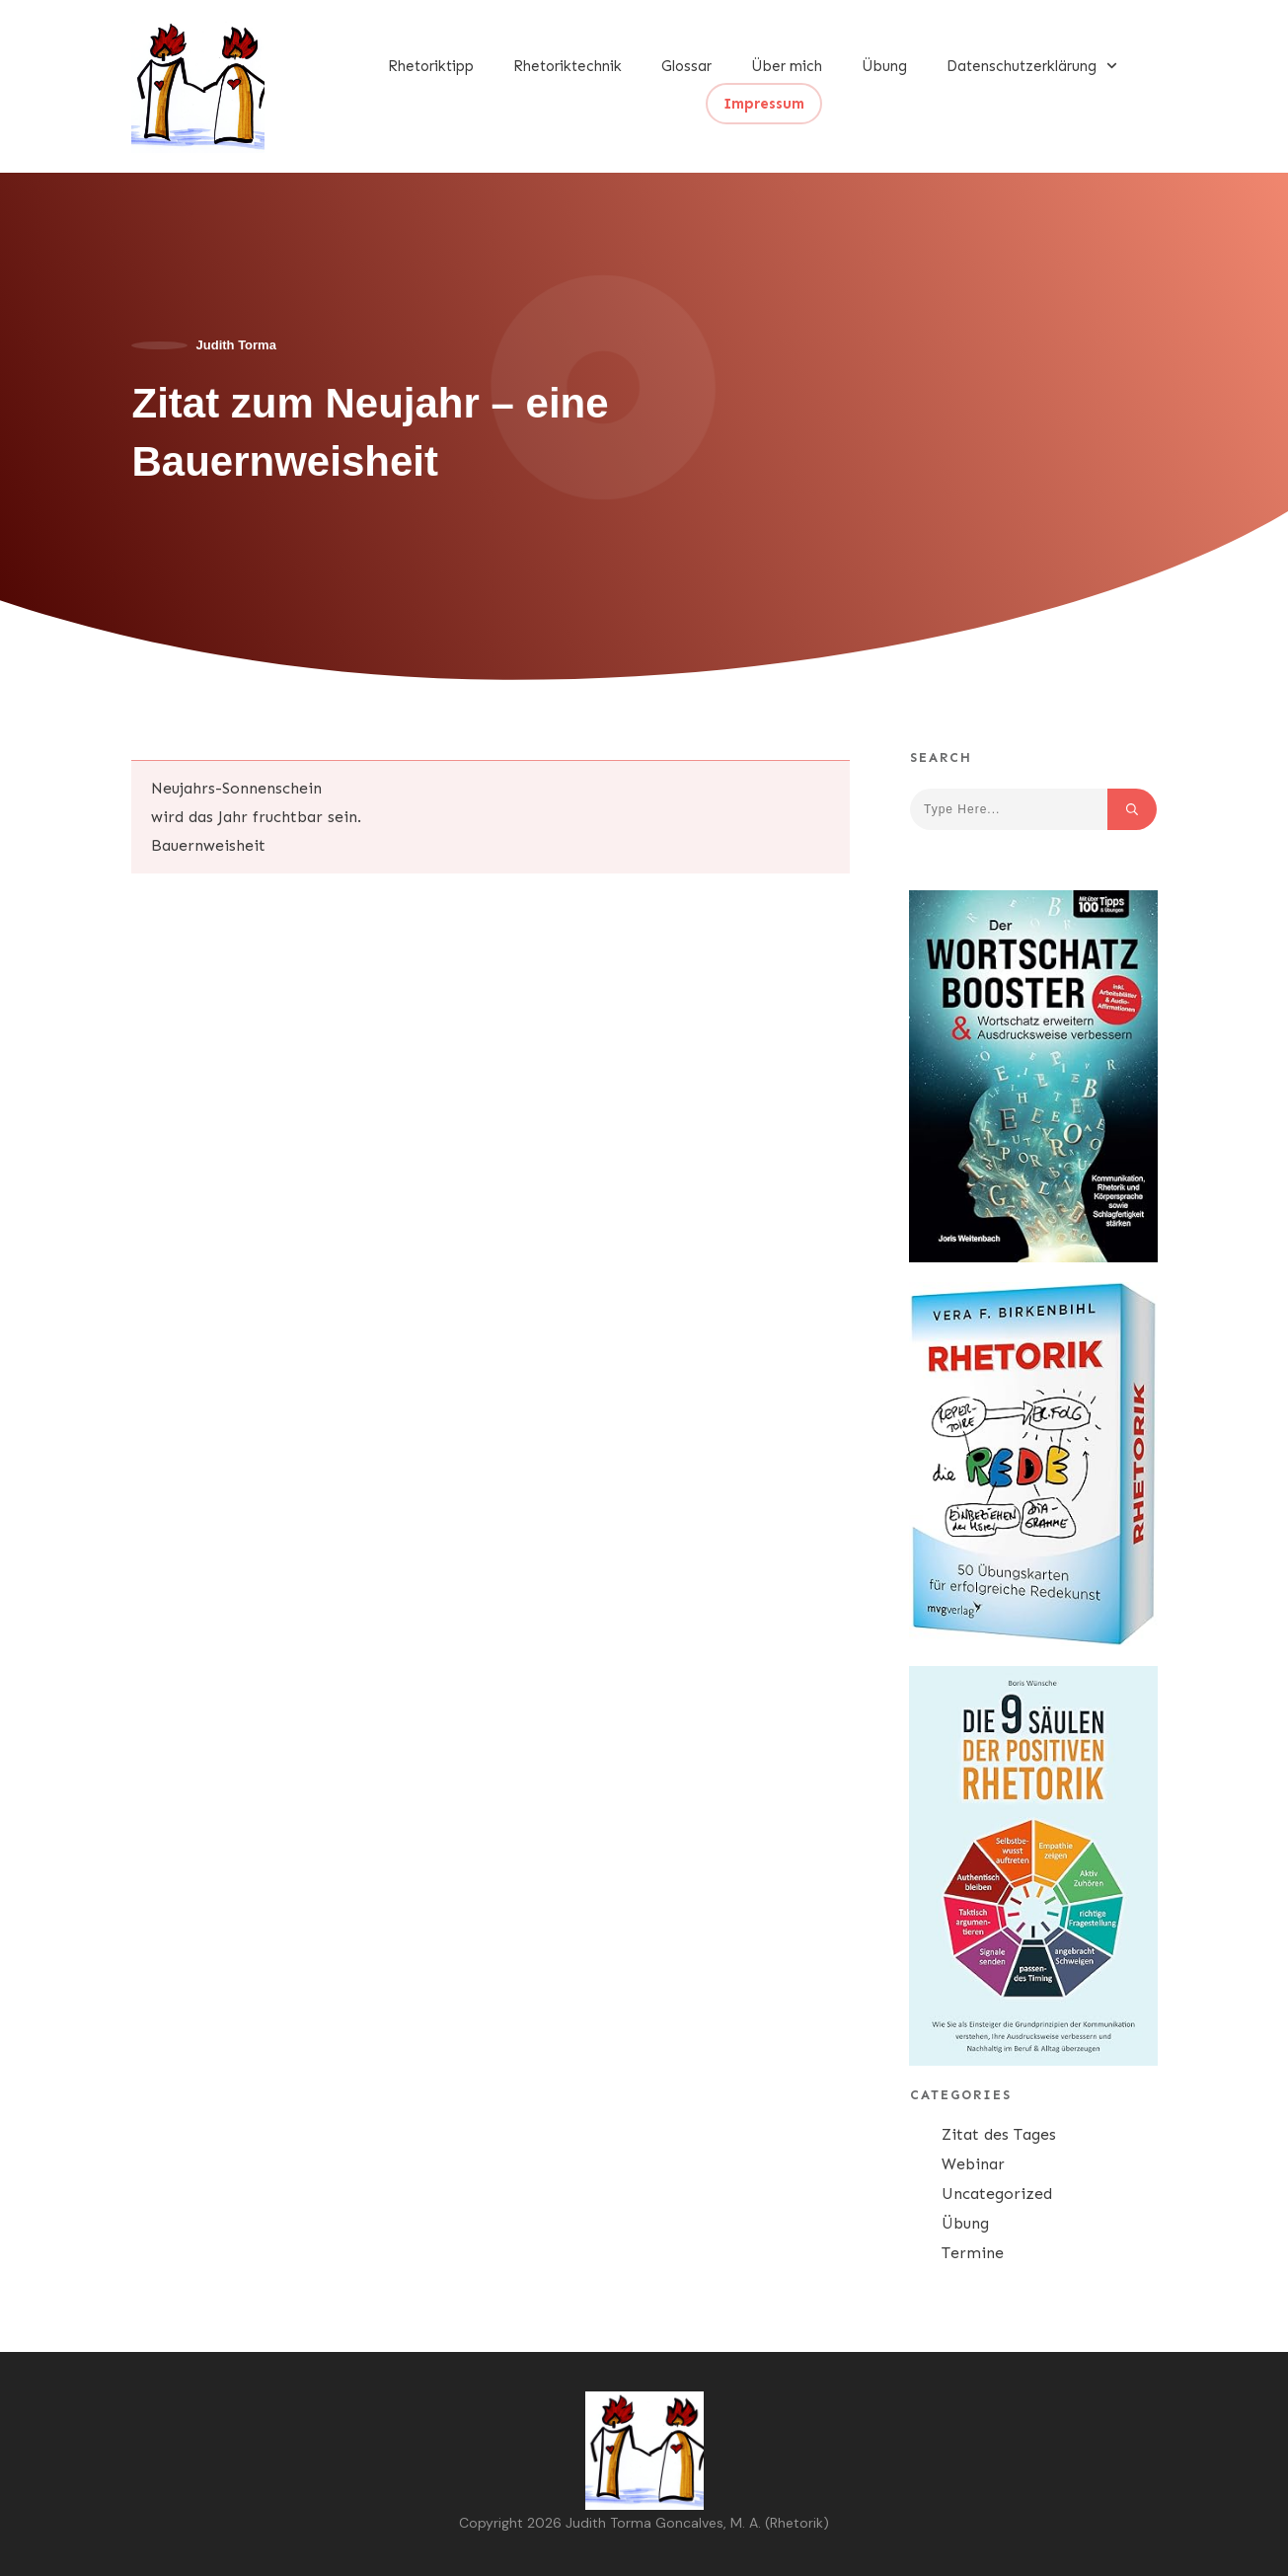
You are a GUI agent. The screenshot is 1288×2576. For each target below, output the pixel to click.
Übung (965, 2223)
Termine (973, 2252)
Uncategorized (997, 2193)
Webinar (973, 2164)
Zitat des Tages (999, 2134)
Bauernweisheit (208, 845)
